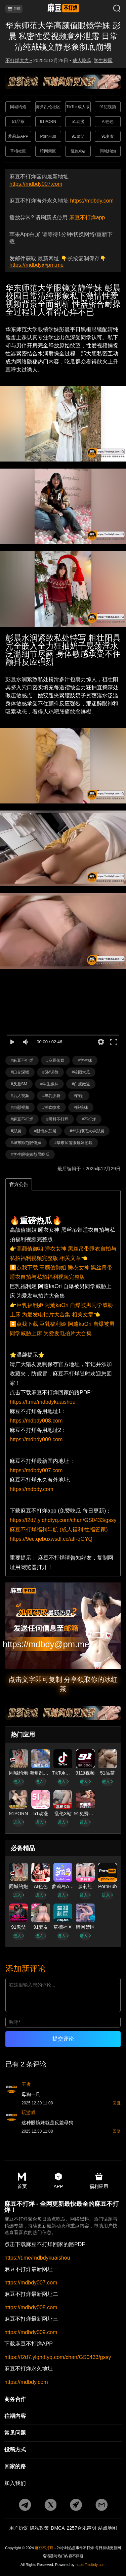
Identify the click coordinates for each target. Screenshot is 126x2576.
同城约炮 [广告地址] (18, 106)
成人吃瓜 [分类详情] (82, 60)
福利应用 (98, 2181)
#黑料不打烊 (57, 1119)
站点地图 (107, 2528)
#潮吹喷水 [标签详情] (51, 1107)
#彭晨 (16, 1131)
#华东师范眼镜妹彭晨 (73, 1142)
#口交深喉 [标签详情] (20, 1072)
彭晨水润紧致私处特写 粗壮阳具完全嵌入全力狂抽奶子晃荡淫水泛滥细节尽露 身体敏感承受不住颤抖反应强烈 (63, 650)
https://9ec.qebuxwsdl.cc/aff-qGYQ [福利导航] (51, 1539)
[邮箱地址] (63, 1625)
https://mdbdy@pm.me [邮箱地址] (36, 265)
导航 (13, 8)
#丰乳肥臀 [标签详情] (51, 1095)
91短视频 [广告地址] (107, 106)
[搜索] (112, 8)
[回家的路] (63, 2466)
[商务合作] (63, 2399)
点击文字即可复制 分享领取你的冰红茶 (63, 1684)
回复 (117, 2103)
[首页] (63, 8)
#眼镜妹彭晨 (45, 1131)
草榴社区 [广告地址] (18, 151)
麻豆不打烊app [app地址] (87, 217)
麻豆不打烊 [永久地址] (44, 2548)
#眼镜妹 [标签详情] (81, 1107)
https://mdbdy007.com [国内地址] (36, 1470)
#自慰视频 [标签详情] (20, 1107)
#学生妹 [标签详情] (85, 1060)
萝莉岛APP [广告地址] (18, 136)
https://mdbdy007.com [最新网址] (35, 184)
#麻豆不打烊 (22, 1119)
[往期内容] (63, 2416)
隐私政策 (39, 2528)
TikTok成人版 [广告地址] (78, 106)
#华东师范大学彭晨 (87, 1131)
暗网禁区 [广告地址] (48, 151)
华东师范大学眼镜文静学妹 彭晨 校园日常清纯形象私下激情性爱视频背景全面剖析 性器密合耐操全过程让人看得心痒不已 (63, 300)
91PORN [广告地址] (48, 121)
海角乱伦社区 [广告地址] (48, 106)
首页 (22, 2181)
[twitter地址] (50, 2505)
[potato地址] (76, 2505)
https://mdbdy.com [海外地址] (31, 1489)
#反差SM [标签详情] (19, 1084)
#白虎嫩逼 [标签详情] (81, 1084)
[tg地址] (25, 2505)
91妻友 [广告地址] (107, 136)
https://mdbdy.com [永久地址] (92, 201)
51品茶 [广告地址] (18, 121)
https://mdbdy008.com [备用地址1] (36, 1421)
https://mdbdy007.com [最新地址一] (30, 2282)
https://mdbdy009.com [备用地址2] (36, 1439)
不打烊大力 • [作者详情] (18, 60)
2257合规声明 (81, 2528)
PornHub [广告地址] (48, 136)
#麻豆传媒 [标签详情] (55, 1060)
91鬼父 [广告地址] (78, 136)
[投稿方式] (63, 2450)
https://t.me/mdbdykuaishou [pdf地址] (43, 1402)
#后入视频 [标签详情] (20, 1095)
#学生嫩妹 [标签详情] (49, 1084)
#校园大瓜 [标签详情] (81, 1072)
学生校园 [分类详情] (103, 60)
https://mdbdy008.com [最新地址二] (30, 2307)
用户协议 (18, 2528)
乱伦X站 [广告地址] (78, 151)
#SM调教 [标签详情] (50, 1072)
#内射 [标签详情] (79, 1095)
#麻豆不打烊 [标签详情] (22, 1060)
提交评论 (63, 2039)
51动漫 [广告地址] (78, 121)
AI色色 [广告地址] (108, 121)
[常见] (63, 2433)
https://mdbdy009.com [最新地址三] (30, 2332)
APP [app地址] (58, 2181)
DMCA (58, 2528)
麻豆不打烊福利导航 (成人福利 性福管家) (59, 1529)
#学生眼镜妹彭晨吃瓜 (30, 1154)
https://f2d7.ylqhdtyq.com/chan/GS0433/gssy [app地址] (63, 1520)
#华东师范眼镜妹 (26, 1142)
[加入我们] (63, 2483)
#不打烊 (89, 1119)
